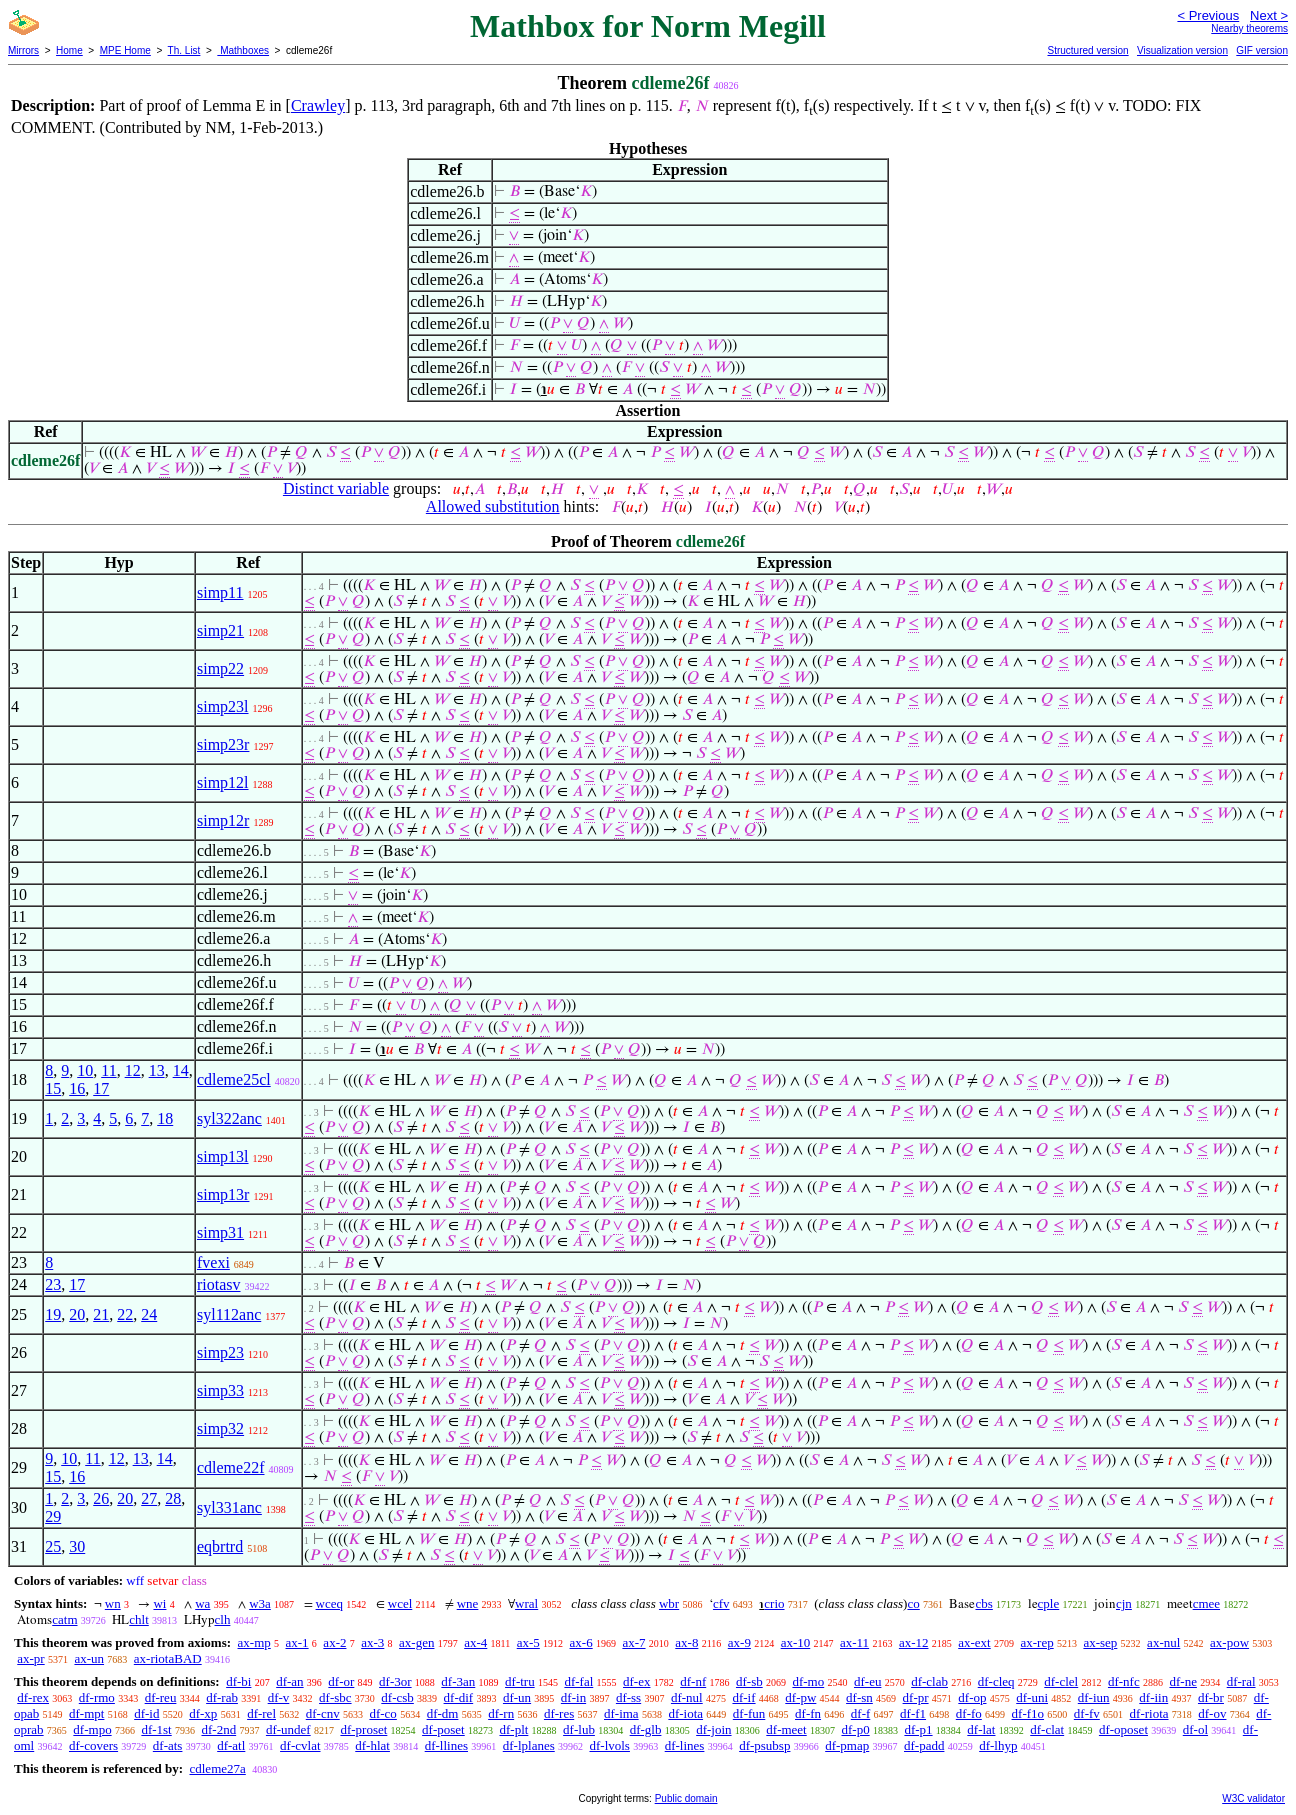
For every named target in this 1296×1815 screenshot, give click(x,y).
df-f (861, 1713)
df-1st (156, 1729)
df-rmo (97, 1697)
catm (64, 1619)
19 (53, 1314)
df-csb (397, 1697)
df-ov (1212, 1713)
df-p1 (918, 1729)
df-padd (924, 1745)
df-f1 (913, 1713)
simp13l (223, 1156)
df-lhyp (998, 1745)
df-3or (395, 1681)
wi (159, 1603)
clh (223, 1619)
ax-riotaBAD (168, 1658)
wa (202, 1603)
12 (133, 1070)
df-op (972, 1697)
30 (77, 1546)
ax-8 (686, 1642)
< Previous (1208, 15)
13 (157, 1070)
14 (181, 1070)
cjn (1124, 1603)
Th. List (184, 50)
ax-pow (1229, 1642)
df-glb (646, 1729)
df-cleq (996, 1681)
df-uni (1032, 1697)
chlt (139, 1619)
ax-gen (416, 1642)
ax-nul (1163, 1642)
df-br (1211, 1697)
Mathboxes (243, 50)
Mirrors (23, 50)
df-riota (1149, 1713)
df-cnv (323, 1713)
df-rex (33, 1697)
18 (165, 1118)
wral (526, 1603)
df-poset (443, 1729)
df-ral (1241, 1681)
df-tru (520, 1681)
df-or (341, 1681)
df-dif (459, 1697)
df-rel (261, 1713)
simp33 (220, 1390)
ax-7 (633, 1642)
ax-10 (796, 1642)
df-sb (749, 1681)
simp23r (223, 744)
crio (774, 1603)
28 (173, 1498)
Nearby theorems (1249, 28)
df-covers (93, 1745)
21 (101, 1314)
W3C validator (1253, 1798)
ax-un (89, 1658)
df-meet (786, 1729)
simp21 (220, 630)
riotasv (219, 1284)
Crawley (318, 105)
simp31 (220, 1232)
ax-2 (334, 1642)
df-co (382, 1713)
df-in (573, 1697)
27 (149, 1498)
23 (53, 1284)
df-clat (1047, 1729)
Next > (1269, 15)
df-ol (1195, 1729)
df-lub (579, 1729)
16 (77, 1088)
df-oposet (1123, 1729)
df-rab (222, 1697)
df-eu (867, 1681)
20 (77, 1314)
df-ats (168, 1745)
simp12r (223, 820)
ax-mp (254, 1642)
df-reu (161, 1697)
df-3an (458, 1681)
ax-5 (528, 1642)
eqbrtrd (220, 1546)
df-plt (513, 1729)
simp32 (220, 1428)
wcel (400, 1603)
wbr (669, 1603)
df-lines (685, 1745)
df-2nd (218, 1729)
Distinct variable (336, 488)
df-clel (1061, 1681)
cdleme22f (231, 1467)
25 (53, 1546)
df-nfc (1124, 1681)
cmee (1206, 1603)
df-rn (501, 1713)
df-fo (969, 1713)
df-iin (1153, 1697)
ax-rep (1036, 1642)
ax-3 (372, 1642)
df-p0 (855, 1729)
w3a (260, 1603)
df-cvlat (300, 1745)
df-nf (693, 1681)
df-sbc (335, 1697)
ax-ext (974, 1642)
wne (468, 1603)
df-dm (443, 1713)
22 (125, 1314)
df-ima (621, 1713)
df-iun (1094, 1697)
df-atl (231, 1745)
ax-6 (581, 1642)
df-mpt (86, 1713)
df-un (517, 1697)
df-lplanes (529, 1745)
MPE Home (125, 50)
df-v (279, 1697)
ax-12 (914, 1642)
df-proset (363, 1729)
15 (53, 1088)
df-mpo (92, 1729)
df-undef (288, 1729)
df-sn (859, 1697)
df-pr (916, 1697)
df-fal (578, 1681)
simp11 (220, 592)
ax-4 (475, 1642)
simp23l (223, 706)
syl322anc (229, 1118)
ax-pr (30, 1658)
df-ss (628, 1697)
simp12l (223, 782)
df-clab (929, 1681)
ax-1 (297, 1642)
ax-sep (1100, 1642)
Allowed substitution (493, 506)
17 (101, 1088)
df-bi (238, 1681)
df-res (559, 1713)
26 (101, 1498)
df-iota (685, 1713)
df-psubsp (764, 1745)
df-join (713, 1729)
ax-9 (739, 1642)
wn (113, 1603)
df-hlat (372, 1745)
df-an (289, 1681)
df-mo (808, 1681)
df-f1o (1028, 1713)
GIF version (1262, 50)
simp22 (220, 668)
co (913, 1603)
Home (69, 50)
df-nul (687, 1697)
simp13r (223, 1194)
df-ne (1182, 1681)
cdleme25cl (234, 1079)
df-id (146, 1713)
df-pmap (847, 1745)
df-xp (203, 1713)
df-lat (981, 1729)
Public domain (686, 1798)
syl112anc (229, 1314)
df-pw (800, 1697)
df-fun (749, 1713)
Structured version (1087, 50)
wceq (329, 1603)
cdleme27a (217, 1768)
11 (108, 1070)
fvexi (213, 1262)
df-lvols (609, 1745)
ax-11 (854, 1642)
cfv (721, 1603)
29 (53, 1516)
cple (1049, 1603)
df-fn (808, 1713)
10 (85, 1070)
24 (149, 1314)
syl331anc (229, 1507)
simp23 (220, 1352)
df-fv (1087, 1713)
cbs (983, 1603)
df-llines (446, 1745)
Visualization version (1182, 50)
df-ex (636, 1681)
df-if (743, 1697)
